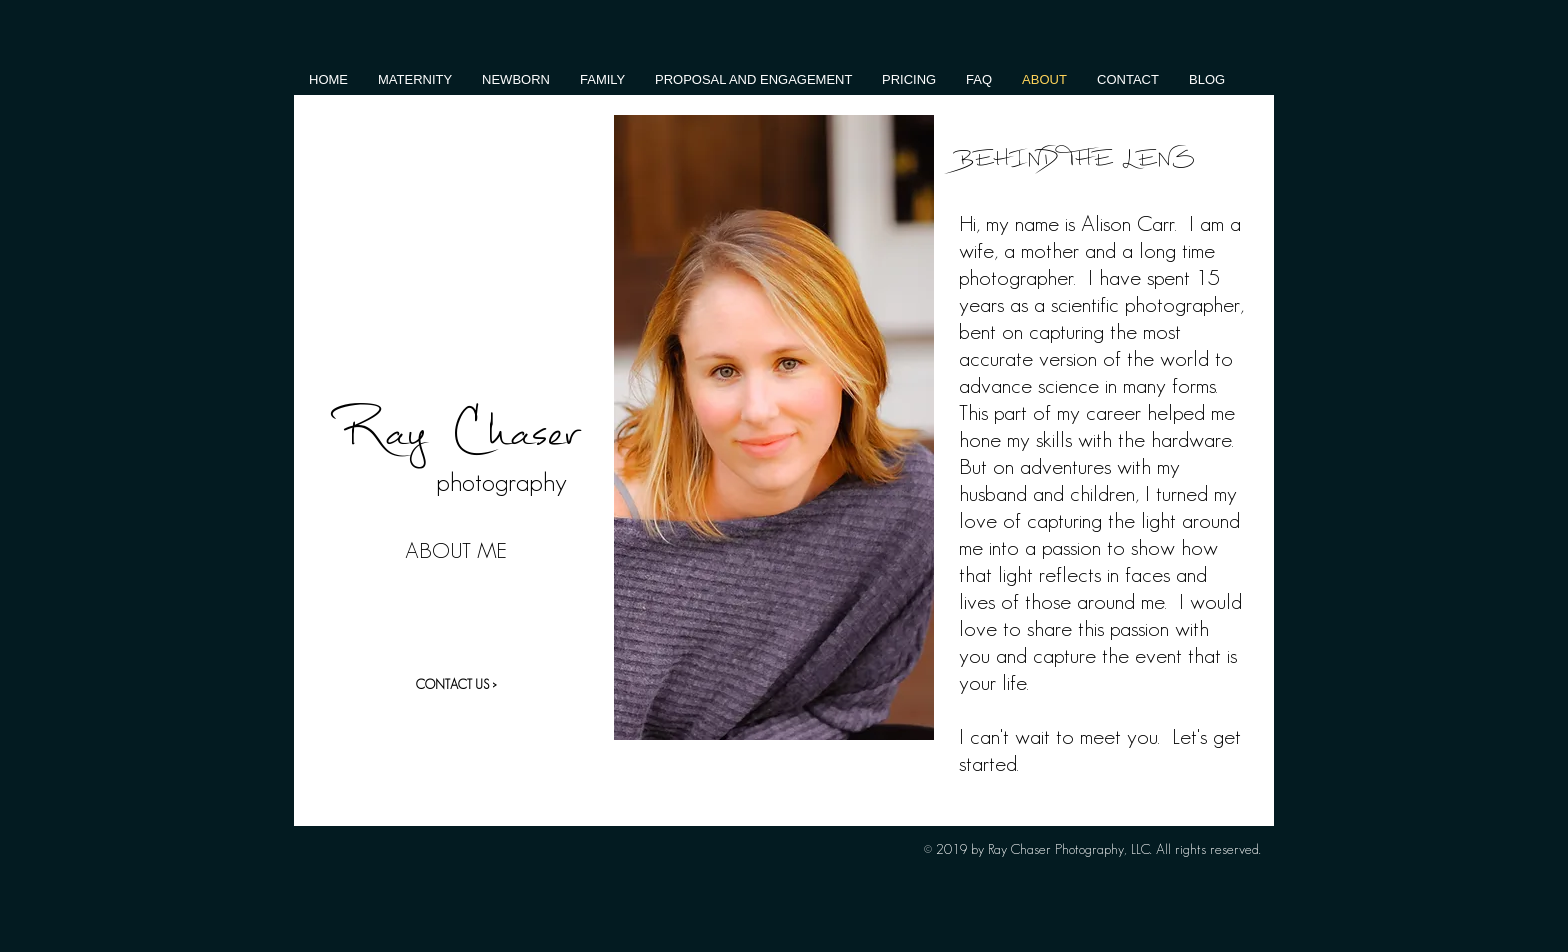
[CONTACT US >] (456, 685)
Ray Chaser (457, 430)
